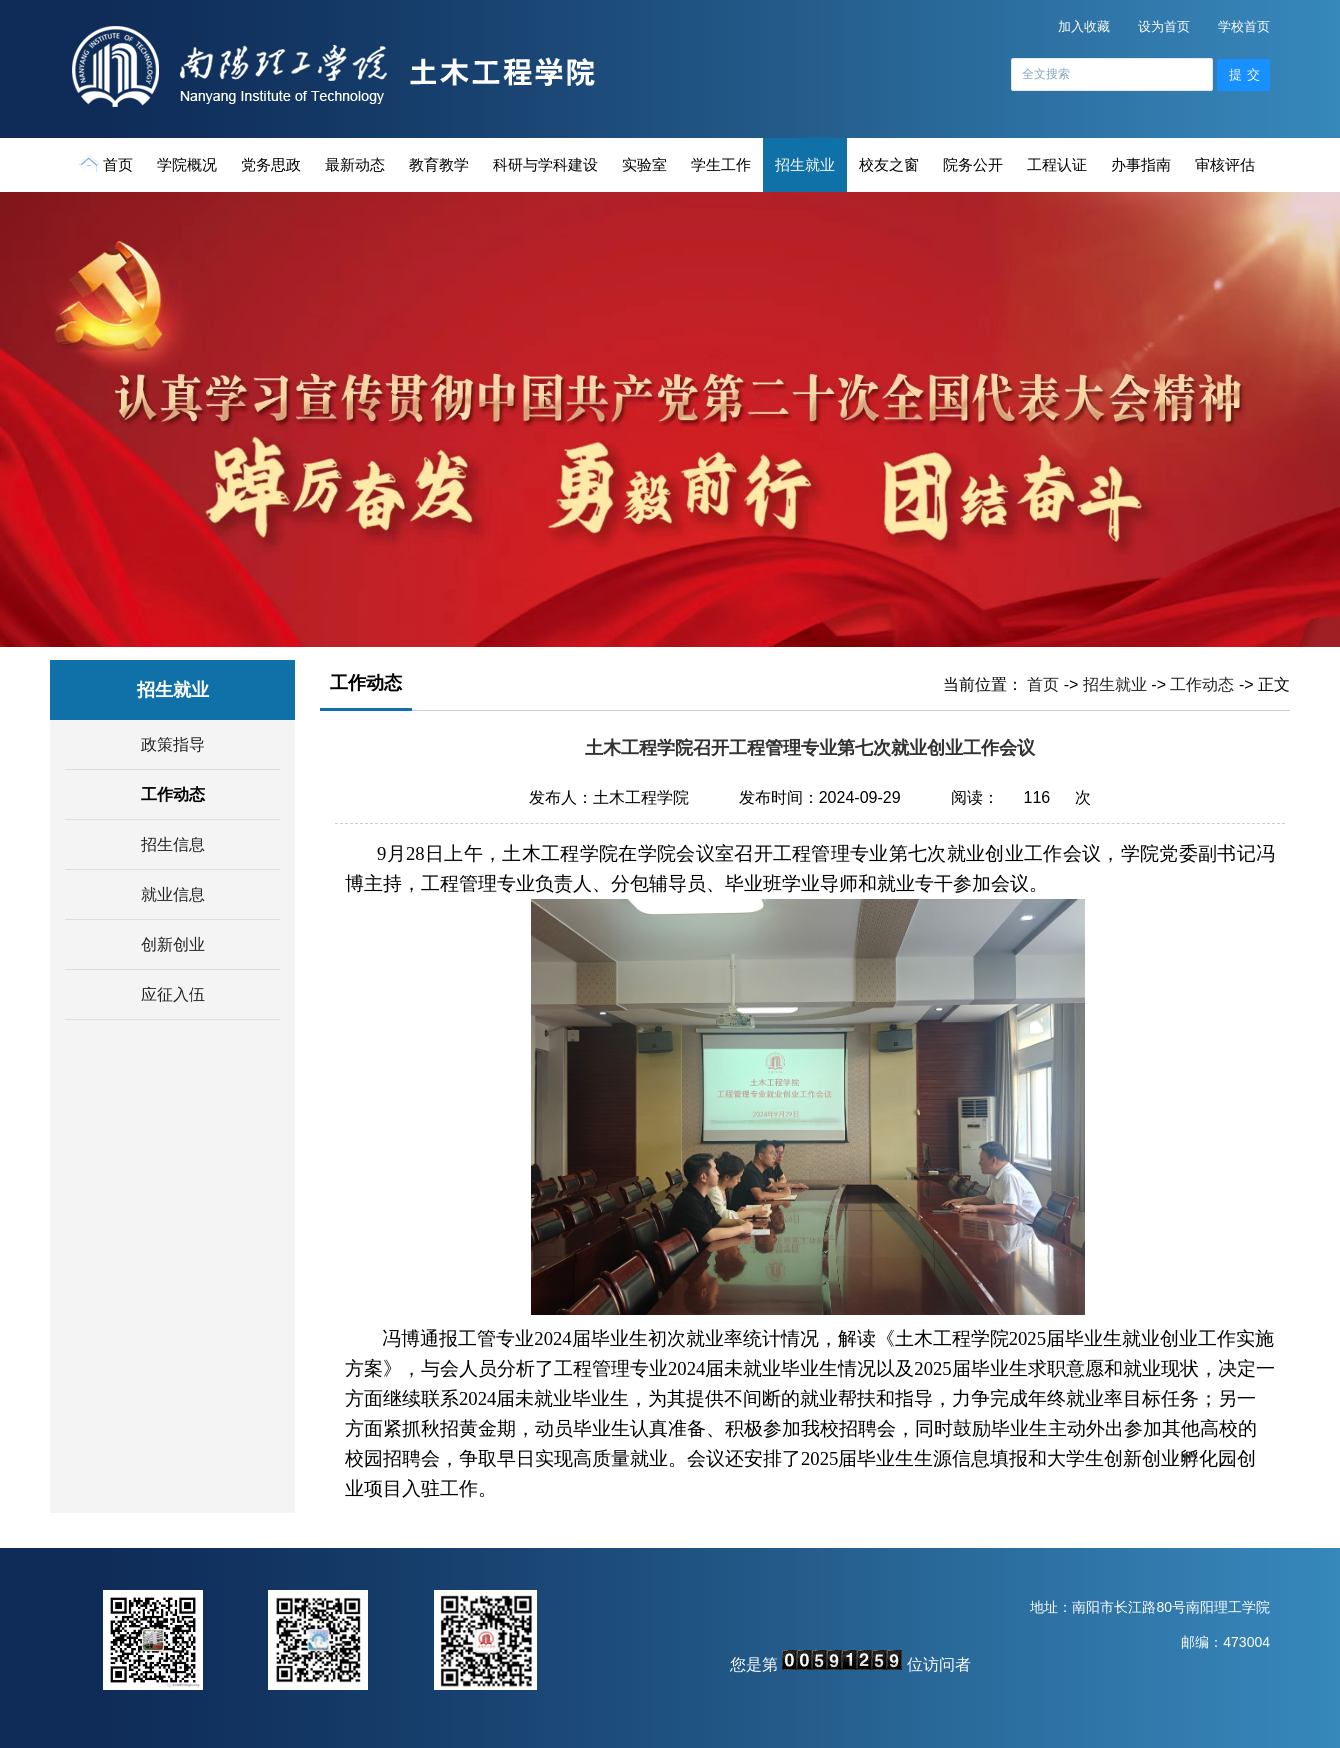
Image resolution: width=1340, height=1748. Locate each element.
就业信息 (173, 894)
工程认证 (1057, 164)
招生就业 (805, 164)
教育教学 (439, 164)
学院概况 (187, 164)
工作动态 (173, 794)
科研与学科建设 (545, 164)
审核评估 (1225, 164)
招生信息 (173, 844)
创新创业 (173, 944)
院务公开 (973, 164)
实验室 (644, 164)
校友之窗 (889, 164)
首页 (107, 164)
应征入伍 (173, 994)
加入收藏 (1084, 26)
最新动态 (355, 164)
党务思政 (271, 164)
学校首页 (1244, 26)
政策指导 (173, 744)
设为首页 (1164, 26)
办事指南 (1141, 164)
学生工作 (721, 164)
